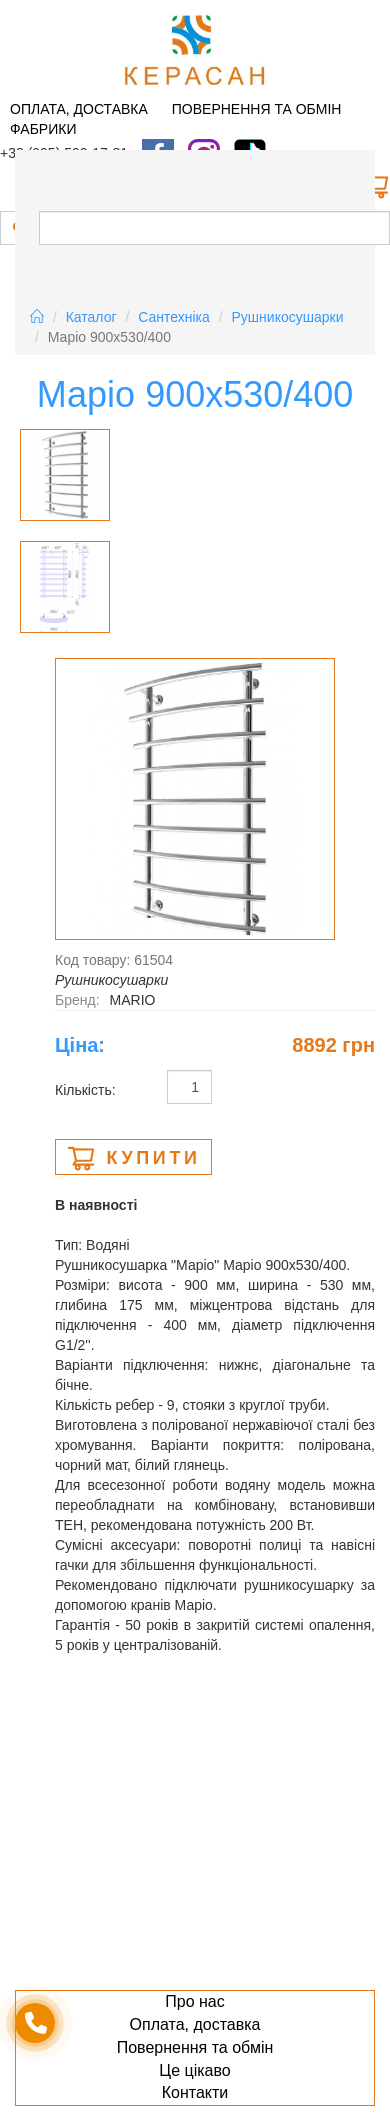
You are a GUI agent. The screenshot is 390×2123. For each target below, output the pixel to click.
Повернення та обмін (257, 109)
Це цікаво (194, 2070)
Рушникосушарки (288, 317)
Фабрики (43, 129)
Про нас (194, 2001)
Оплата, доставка (79, 109)
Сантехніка (174, 317)
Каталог (91, 317)
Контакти (195, 2092)
